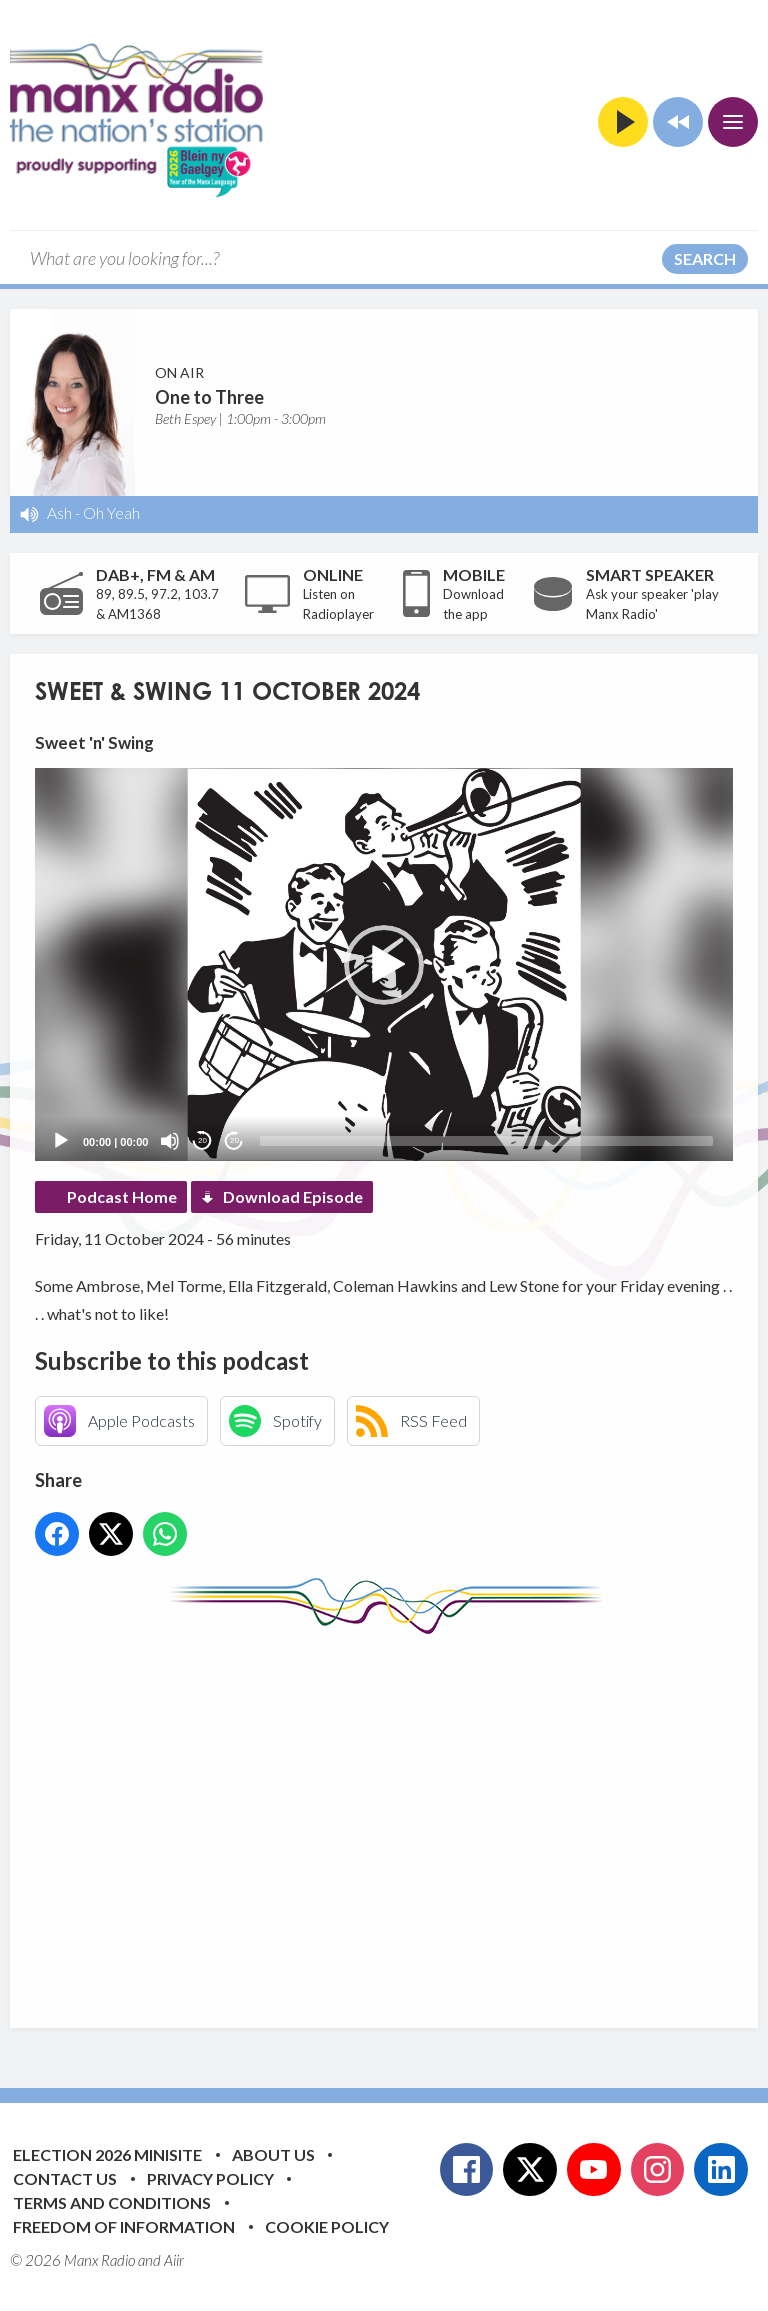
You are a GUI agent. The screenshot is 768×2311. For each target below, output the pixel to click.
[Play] (61, 1141)
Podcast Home (122, 1196)
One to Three (209, 397)
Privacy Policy (210, 2178)
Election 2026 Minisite (107, 2154)
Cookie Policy (327, 2226)
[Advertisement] (401, 1816)
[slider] (486, 1141)
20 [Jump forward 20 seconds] (234, 1140)
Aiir (174, 2260)
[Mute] (170, 1141)
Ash (59, 512)
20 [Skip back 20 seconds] (202, 1140)
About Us (273, 2154)
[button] (384, 965)
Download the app (473, 604)
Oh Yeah (111, 512)
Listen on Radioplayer (338, 604)
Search (705, 258)
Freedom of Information (124, 2226)
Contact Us (65, 2178)
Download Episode (293, 1196)
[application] (384, 964)
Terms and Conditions (112, 2202)
